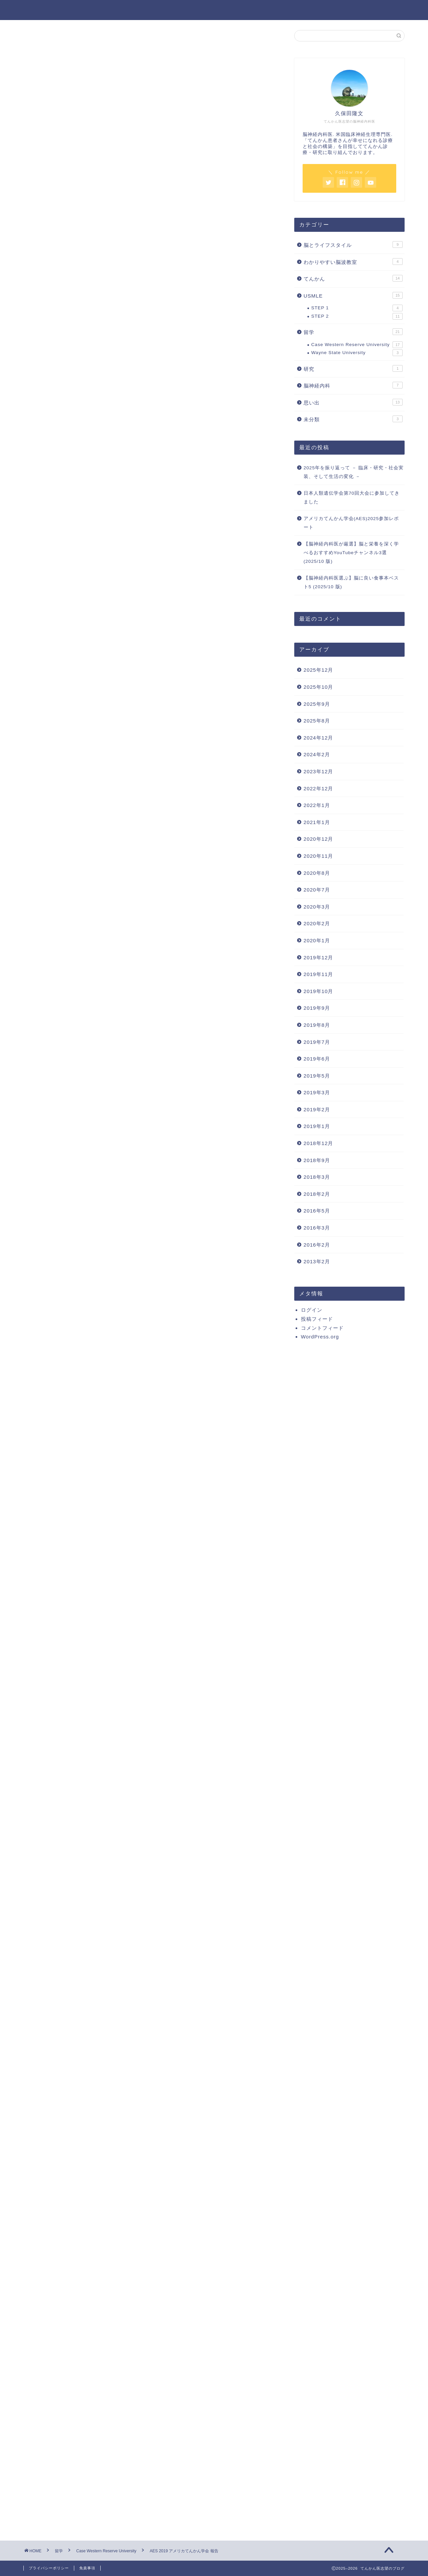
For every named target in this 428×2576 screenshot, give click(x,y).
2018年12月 (318, 1143)
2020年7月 (317, 890)
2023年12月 (318, 771)
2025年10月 (318, 687)
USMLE (353, 295)
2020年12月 (318, 839)
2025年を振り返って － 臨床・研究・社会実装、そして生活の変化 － (354, 472)
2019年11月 (318, 974)
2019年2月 (317, 1109)
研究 (353, 368)
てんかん (353, 278)
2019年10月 (318, 991)
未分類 (353, 419)
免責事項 (87, 2568)
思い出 (353, 402)
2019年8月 (317, 1025)
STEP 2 (357, 316)
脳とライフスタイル (353, 244)
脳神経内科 (353, 385)
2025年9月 (317, 704)
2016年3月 (317, 1228)
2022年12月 (318, 788)
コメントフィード (322, 1328)
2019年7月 (317, 1042)
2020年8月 (317, 873)
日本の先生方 (95, 417)
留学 (353, 331)
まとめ (77, 451)
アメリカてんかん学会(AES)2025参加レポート (351, 523)
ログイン (311, 1310)
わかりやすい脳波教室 (353, 261)
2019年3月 (317, 1092)
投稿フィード (317, 1319)
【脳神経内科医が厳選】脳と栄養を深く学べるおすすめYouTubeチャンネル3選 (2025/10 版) (351, 552)
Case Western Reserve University (65, 43)
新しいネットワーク (93, 407)
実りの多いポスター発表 (98, 441)
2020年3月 (317, 907)
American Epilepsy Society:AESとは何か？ (123, 353)
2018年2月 (317, 1194)
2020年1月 (317, 940)
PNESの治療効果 (98, 390)
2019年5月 (317, 1076)
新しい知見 (82, 363)
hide (171, 330)
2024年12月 (318, 738)
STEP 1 (357, 308)
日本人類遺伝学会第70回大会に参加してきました (352, 497)
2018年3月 (317, 1177)
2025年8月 (317, 720)
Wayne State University (357, 352)
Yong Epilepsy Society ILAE (113, 425)
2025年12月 (318, 670)
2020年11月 (318, 856)
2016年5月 (317, 1211)
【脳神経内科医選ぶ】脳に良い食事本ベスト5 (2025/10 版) (351, 582)
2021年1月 (317, 822)
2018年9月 (317, 1160)
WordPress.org (320, 1336)
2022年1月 (317, 805)
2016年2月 (317, 1245)
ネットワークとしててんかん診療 (117, 374)
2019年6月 (317, 1059)
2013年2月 (317, 1261)
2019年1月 (317, 1126)
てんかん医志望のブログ (214, 9)
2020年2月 (317, 923)
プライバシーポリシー (49, 2568)
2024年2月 (317, 754)
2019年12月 (318, 957)
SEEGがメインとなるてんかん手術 (118, 382)
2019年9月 (317, 1008)
